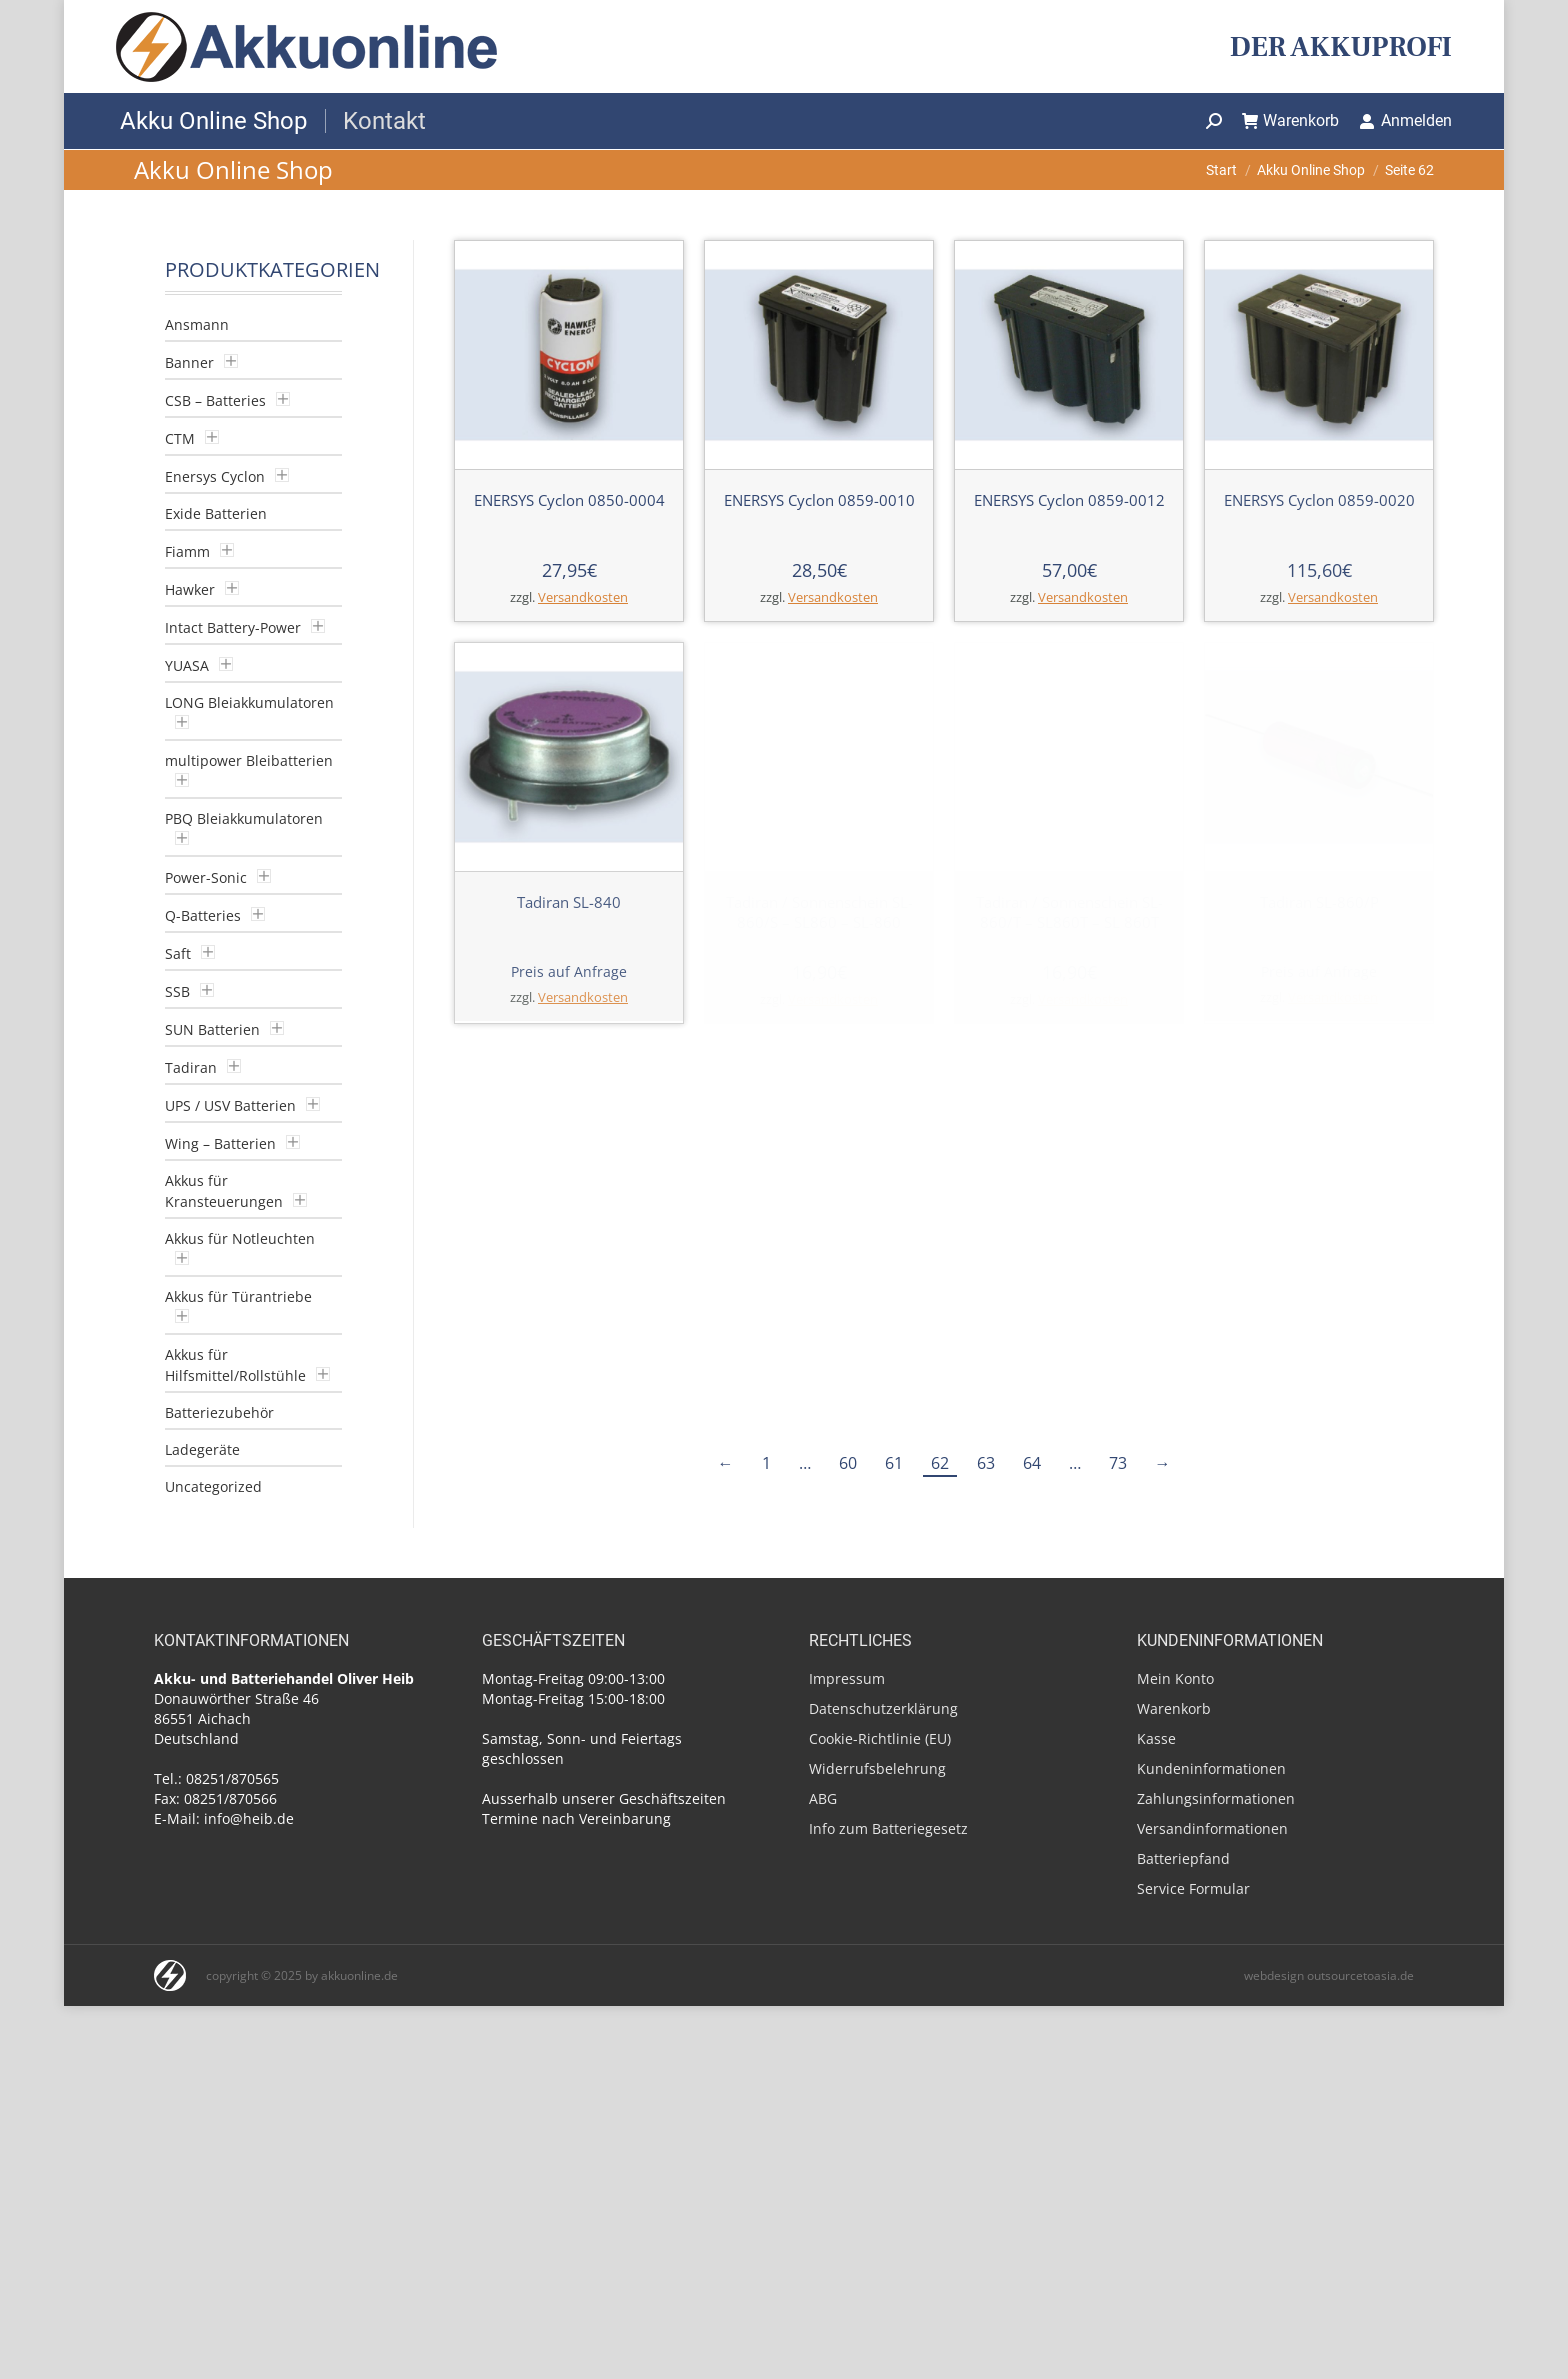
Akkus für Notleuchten (240, 1238)
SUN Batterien (212, 1029)
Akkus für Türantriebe (238, 1296)
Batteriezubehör (219, 1412)
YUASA (187, 665)
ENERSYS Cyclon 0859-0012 (1069, 500)
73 (1118, 1463)
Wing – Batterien (220, 1143)
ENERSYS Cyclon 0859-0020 (1319, 500)
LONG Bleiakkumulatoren (249, 702)
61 (894, 1463)
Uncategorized (213, 1486)
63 (986, 1463)
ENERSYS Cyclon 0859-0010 (819, 500)
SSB (177, 991)
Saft (178, 953)
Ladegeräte (202, 1449)
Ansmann (197, 324)
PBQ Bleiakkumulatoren (244, 818)
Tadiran (191, 1067)
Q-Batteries (203, 915)
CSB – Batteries (215, 400)
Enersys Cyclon (215, 476)
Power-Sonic (206, 877)
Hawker (190, 589)
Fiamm (187, 551)
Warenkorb (1291, 120)
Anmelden (1405, 120)
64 (1032, 1463)
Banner (189, 362)
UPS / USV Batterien (230, 1105)
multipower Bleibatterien (249, 760)
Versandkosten (583, 597)
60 (848, 1463)
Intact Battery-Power (233, 627)
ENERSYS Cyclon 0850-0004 (569, 500)
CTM (180, 438)
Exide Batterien (216, 513)
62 (940, 1463)
